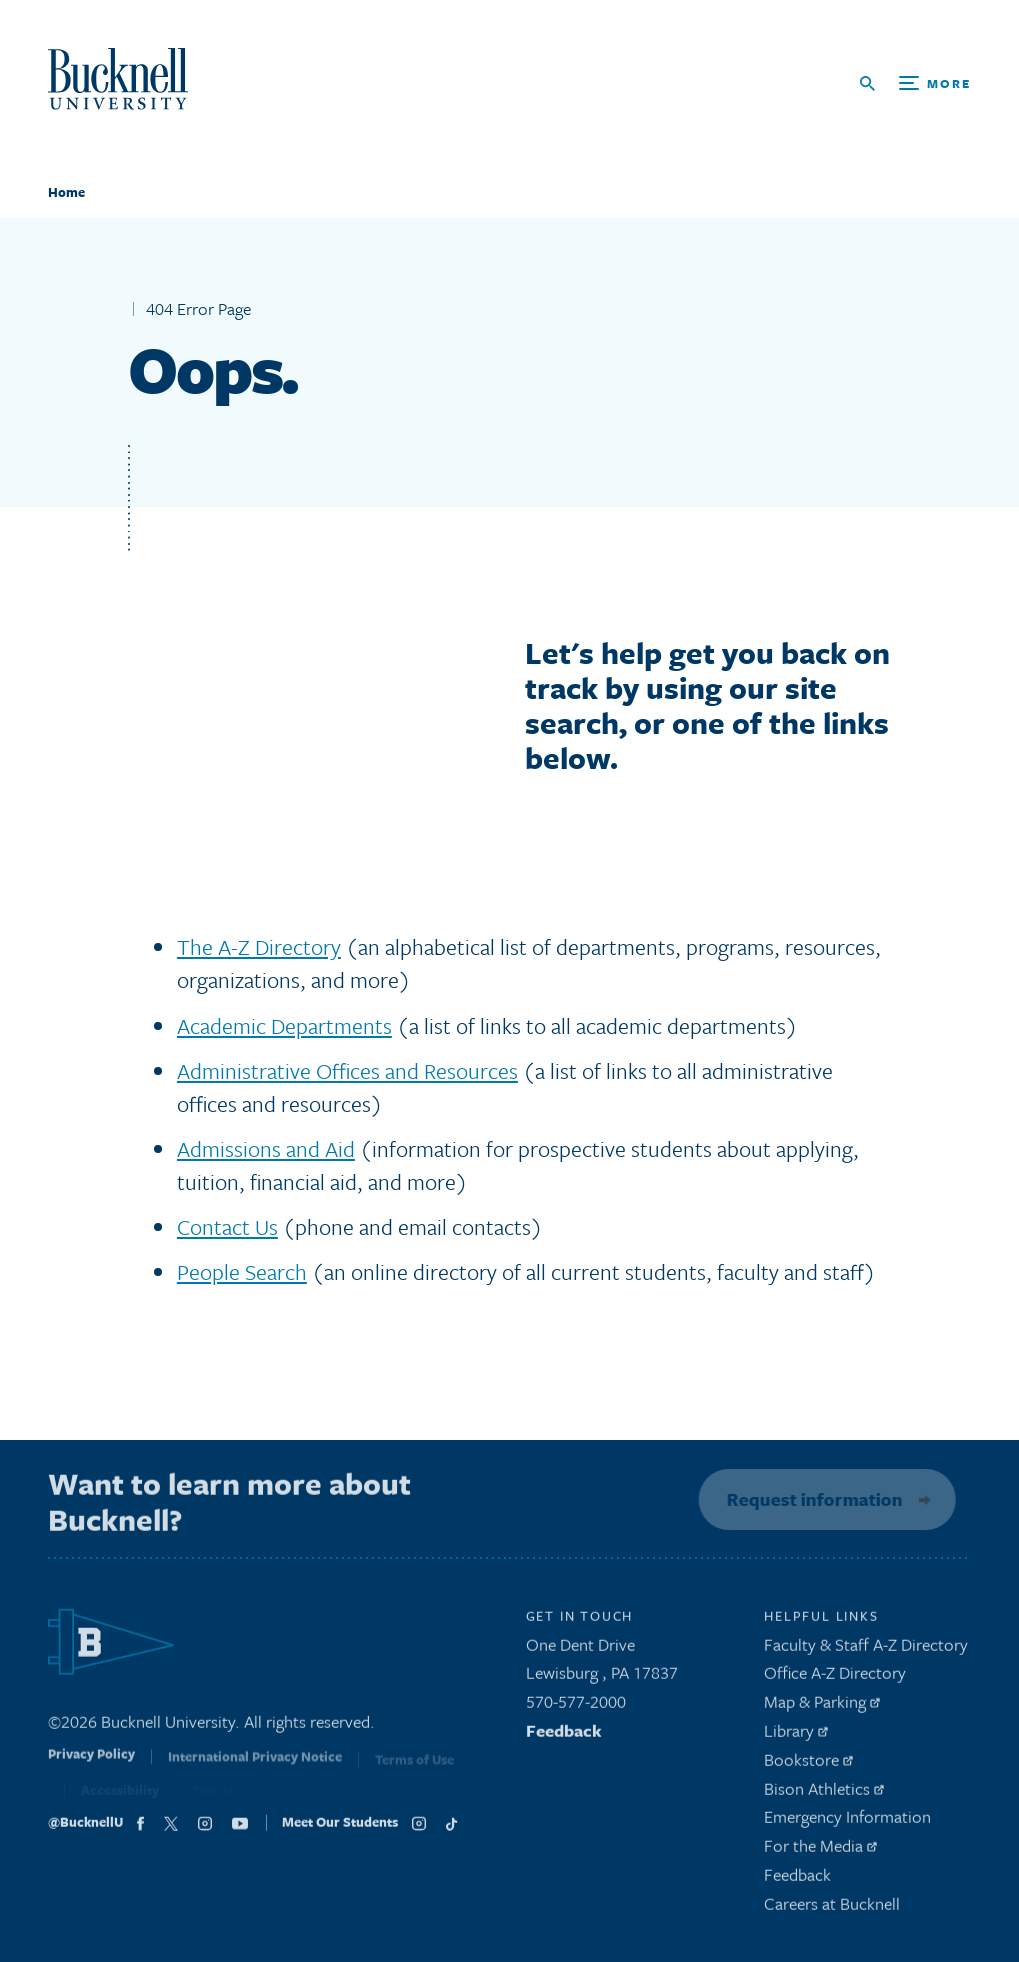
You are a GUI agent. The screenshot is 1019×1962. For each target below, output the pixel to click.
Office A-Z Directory (835, 1678)
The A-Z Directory (259, 946)
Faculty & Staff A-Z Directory (866, 1649)
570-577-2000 (576, 1707)
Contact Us (227, 1226)
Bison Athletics (824, 1793)
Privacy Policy (91, 1766)
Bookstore (808, 1765)
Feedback (564, 1736)
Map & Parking (822, 1707)
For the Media (820, 1851)
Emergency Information (847, 1822)
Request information (810, 1499)
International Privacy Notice (255, 1767)
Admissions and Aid (266, 1148)
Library (796, 1736)
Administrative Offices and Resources (347, 1070)
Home (66, 192)
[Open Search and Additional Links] (915, 83)
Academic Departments (284, 1025)
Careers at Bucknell (832, 1909)
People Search (242, 1271)
